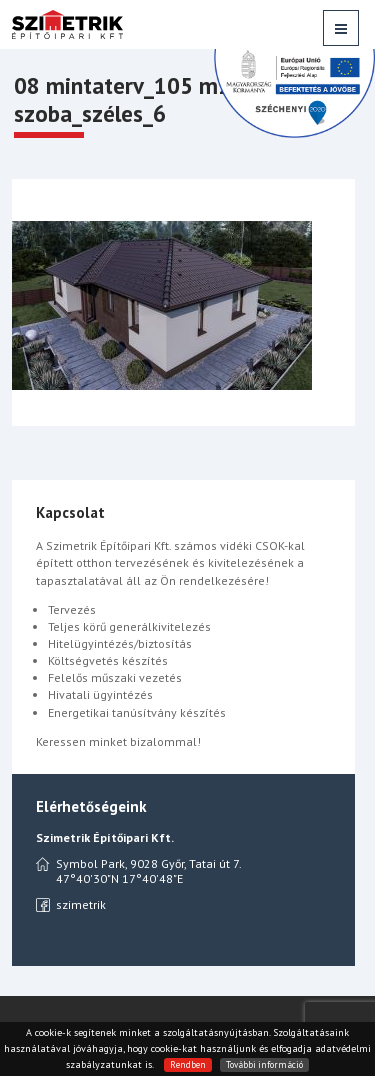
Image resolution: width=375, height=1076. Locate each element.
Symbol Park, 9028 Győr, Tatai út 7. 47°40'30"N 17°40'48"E (139, 871)
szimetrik (71, 905)
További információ (264, 1065)
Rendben (188, 1065)
